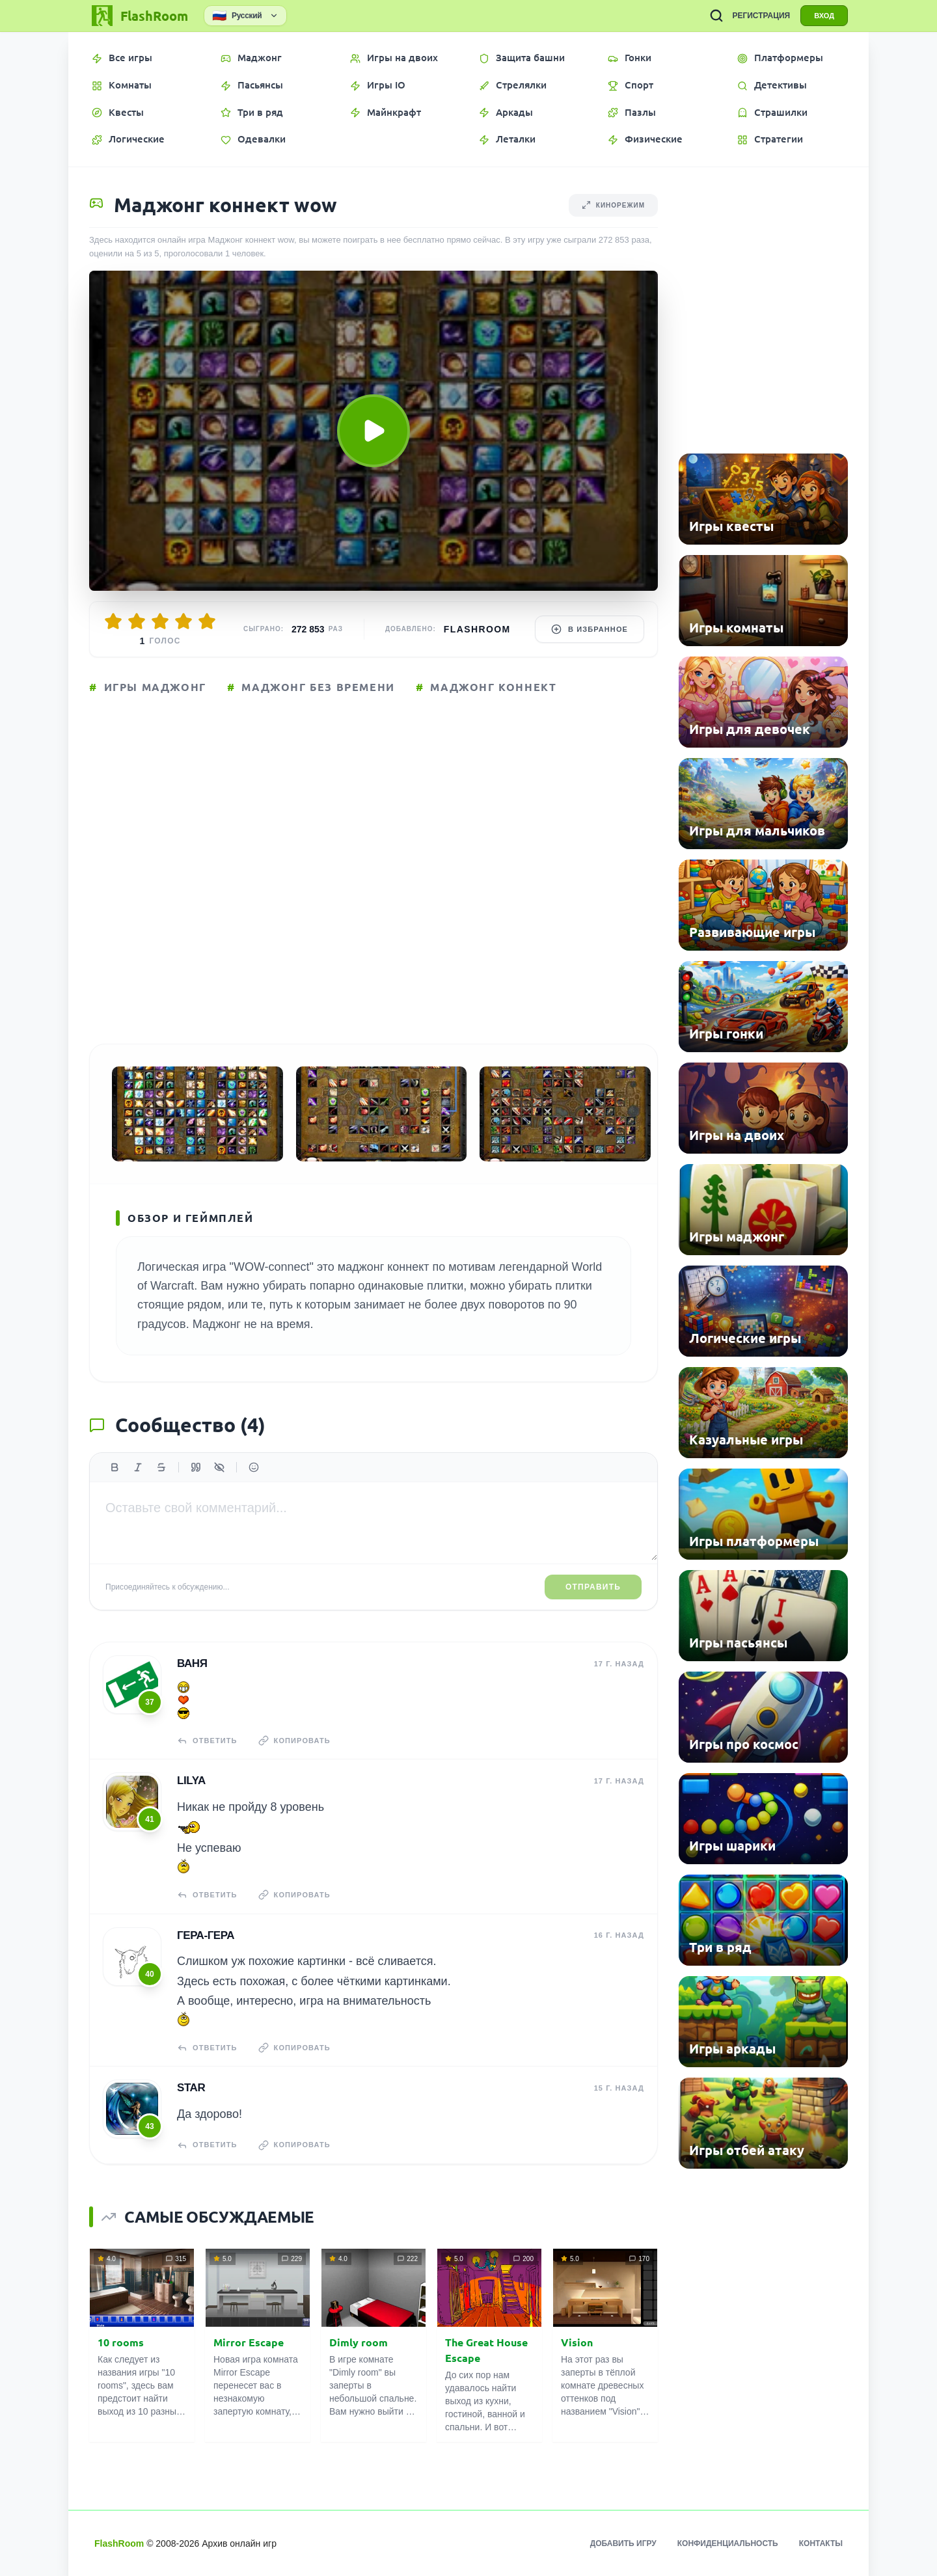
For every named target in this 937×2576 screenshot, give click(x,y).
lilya (191, 1780)
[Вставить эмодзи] (254, 1467)
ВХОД (824, 16)
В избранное (589, 629)
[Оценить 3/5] (160, 621)
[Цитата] (196, 1467)
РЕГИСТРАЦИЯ (761, 15)
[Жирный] (114, 1467)
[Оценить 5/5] (207, 621)
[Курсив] (138, 1467)
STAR (191, 2087)
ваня (192, 1663)
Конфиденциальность (727, 2543)
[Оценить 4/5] (183, 621)
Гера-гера (205, 1935)
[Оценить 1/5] (113, 621)
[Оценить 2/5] (136, 621)
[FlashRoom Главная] (138, 16)
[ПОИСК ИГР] (716, 15)
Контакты (821, 2543)
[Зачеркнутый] (161, 1467)
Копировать (294, 1740)
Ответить (207, 1740)
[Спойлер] (219, 1467)
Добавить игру (623, 2543)
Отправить (593, 1587)
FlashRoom (477, 629)
